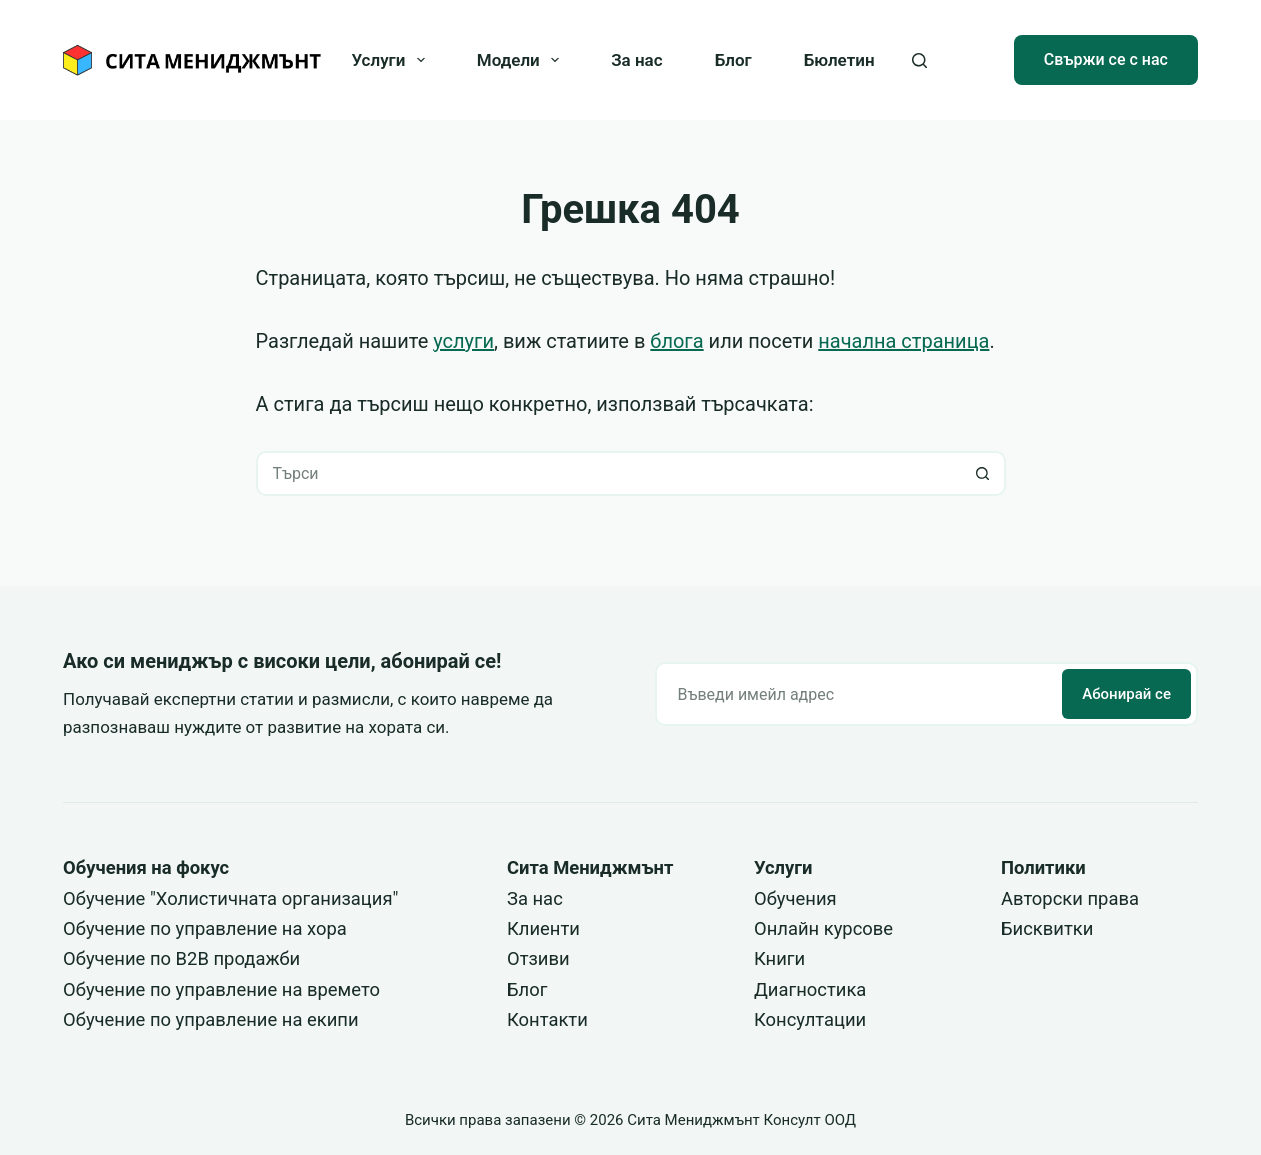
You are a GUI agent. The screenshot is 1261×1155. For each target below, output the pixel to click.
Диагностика (810, 989)
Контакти (547, 1019)
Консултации (810, 1019)
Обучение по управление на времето (221, 989)
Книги (779, 958)
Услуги (391, 60)
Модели (522, 60)
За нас (636, 60)
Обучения (795, 898)
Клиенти (543, 928)
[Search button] (983, 473)
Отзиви (538, 958)
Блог (733, 60)
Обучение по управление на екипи (211, 1019)
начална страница (903, 341)
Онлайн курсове (823, 928)
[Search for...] (608, 473)
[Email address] (857, 694)
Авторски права (1070, 898)
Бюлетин (839, 60)
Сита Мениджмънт (590, 867)
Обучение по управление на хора (205, 928)
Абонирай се (1126, 694)
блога (676, 341)
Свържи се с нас (1106, 59)
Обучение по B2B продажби (181, 958)
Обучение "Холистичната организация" (230, 898)
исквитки (1053, 928)
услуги (463, 341)
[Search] (919, 60)
